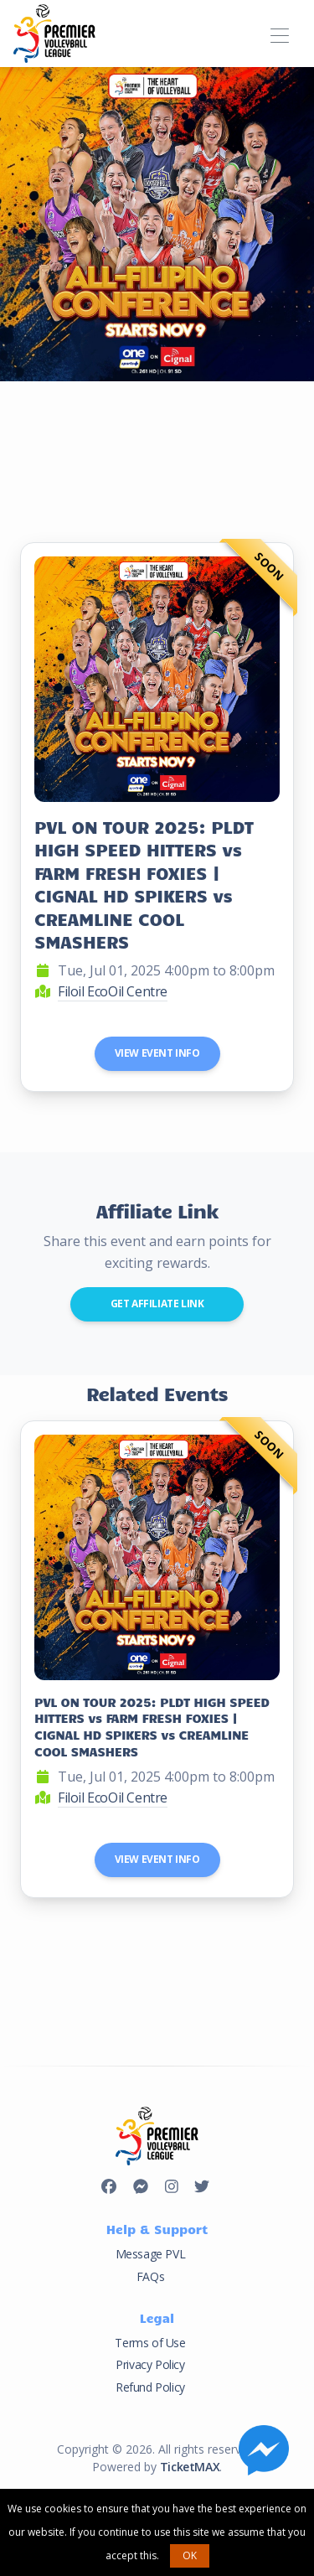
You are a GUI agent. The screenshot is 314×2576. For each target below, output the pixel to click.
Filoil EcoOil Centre (112, 991)
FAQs (150, 2276)
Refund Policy (150, 2387)
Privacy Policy (150, 2364)
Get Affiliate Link (157, 1303)
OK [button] (190, 2555)
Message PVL (151, 2254)
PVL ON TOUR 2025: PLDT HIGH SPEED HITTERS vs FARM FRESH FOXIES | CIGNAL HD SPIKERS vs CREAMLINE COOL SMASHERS (144, 884)
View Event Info (157, 1053)
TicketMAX (189, 2467)
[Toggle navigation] (279, 33)
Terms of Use (150, 2343)
